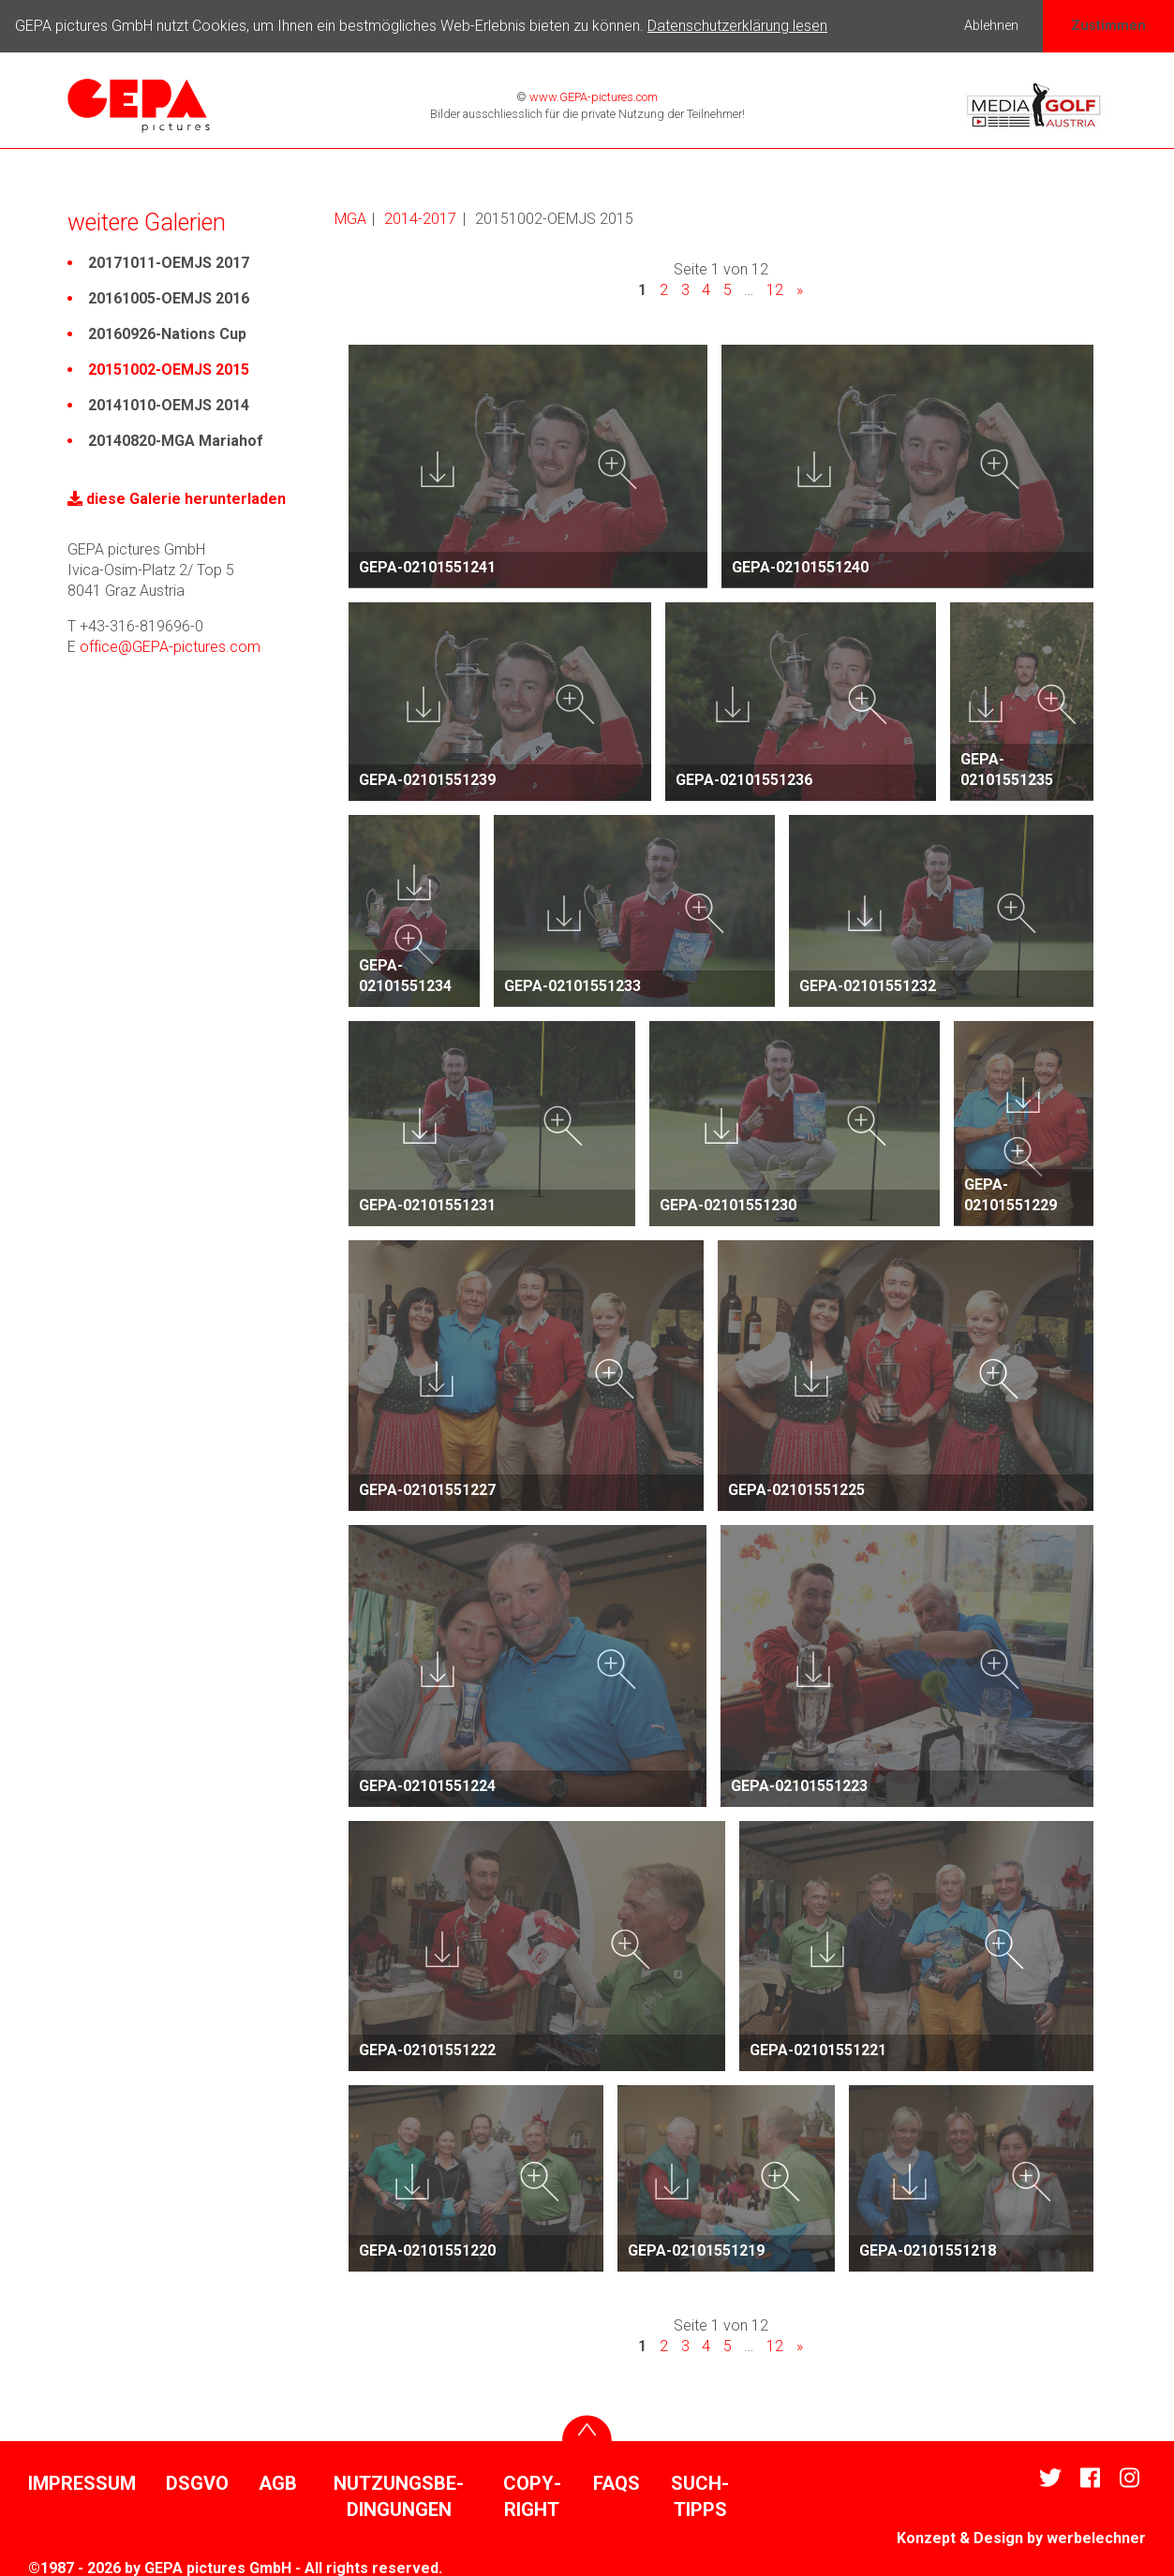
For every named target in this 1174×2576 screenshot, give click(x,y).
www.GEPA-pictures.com (592, 95)
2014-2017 (420, 216)
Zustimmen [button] (1108, 26)
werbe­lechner (1096, 2536)
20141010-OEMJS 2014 (168, 402)
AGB (278, 2481)
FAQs (616, 2481)
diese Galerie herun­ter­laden (176, 496)
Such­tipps (700, 2494)
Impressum (82, 2481)
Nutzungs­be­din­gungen (399, 2494)
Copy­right (532, 2494)
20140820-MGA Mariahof (175, 438)
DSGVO (197, 2481)
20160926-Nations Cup (167, 331)
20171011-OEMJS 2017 (168, 260)
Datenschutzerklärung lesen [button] (737, 26)
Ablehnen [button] (991, 26)
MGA (350, 216)
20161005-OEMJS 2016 (168, 295)
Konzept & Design (960, 2536)
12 (774, 287)
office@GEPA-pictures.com (170, 644)
